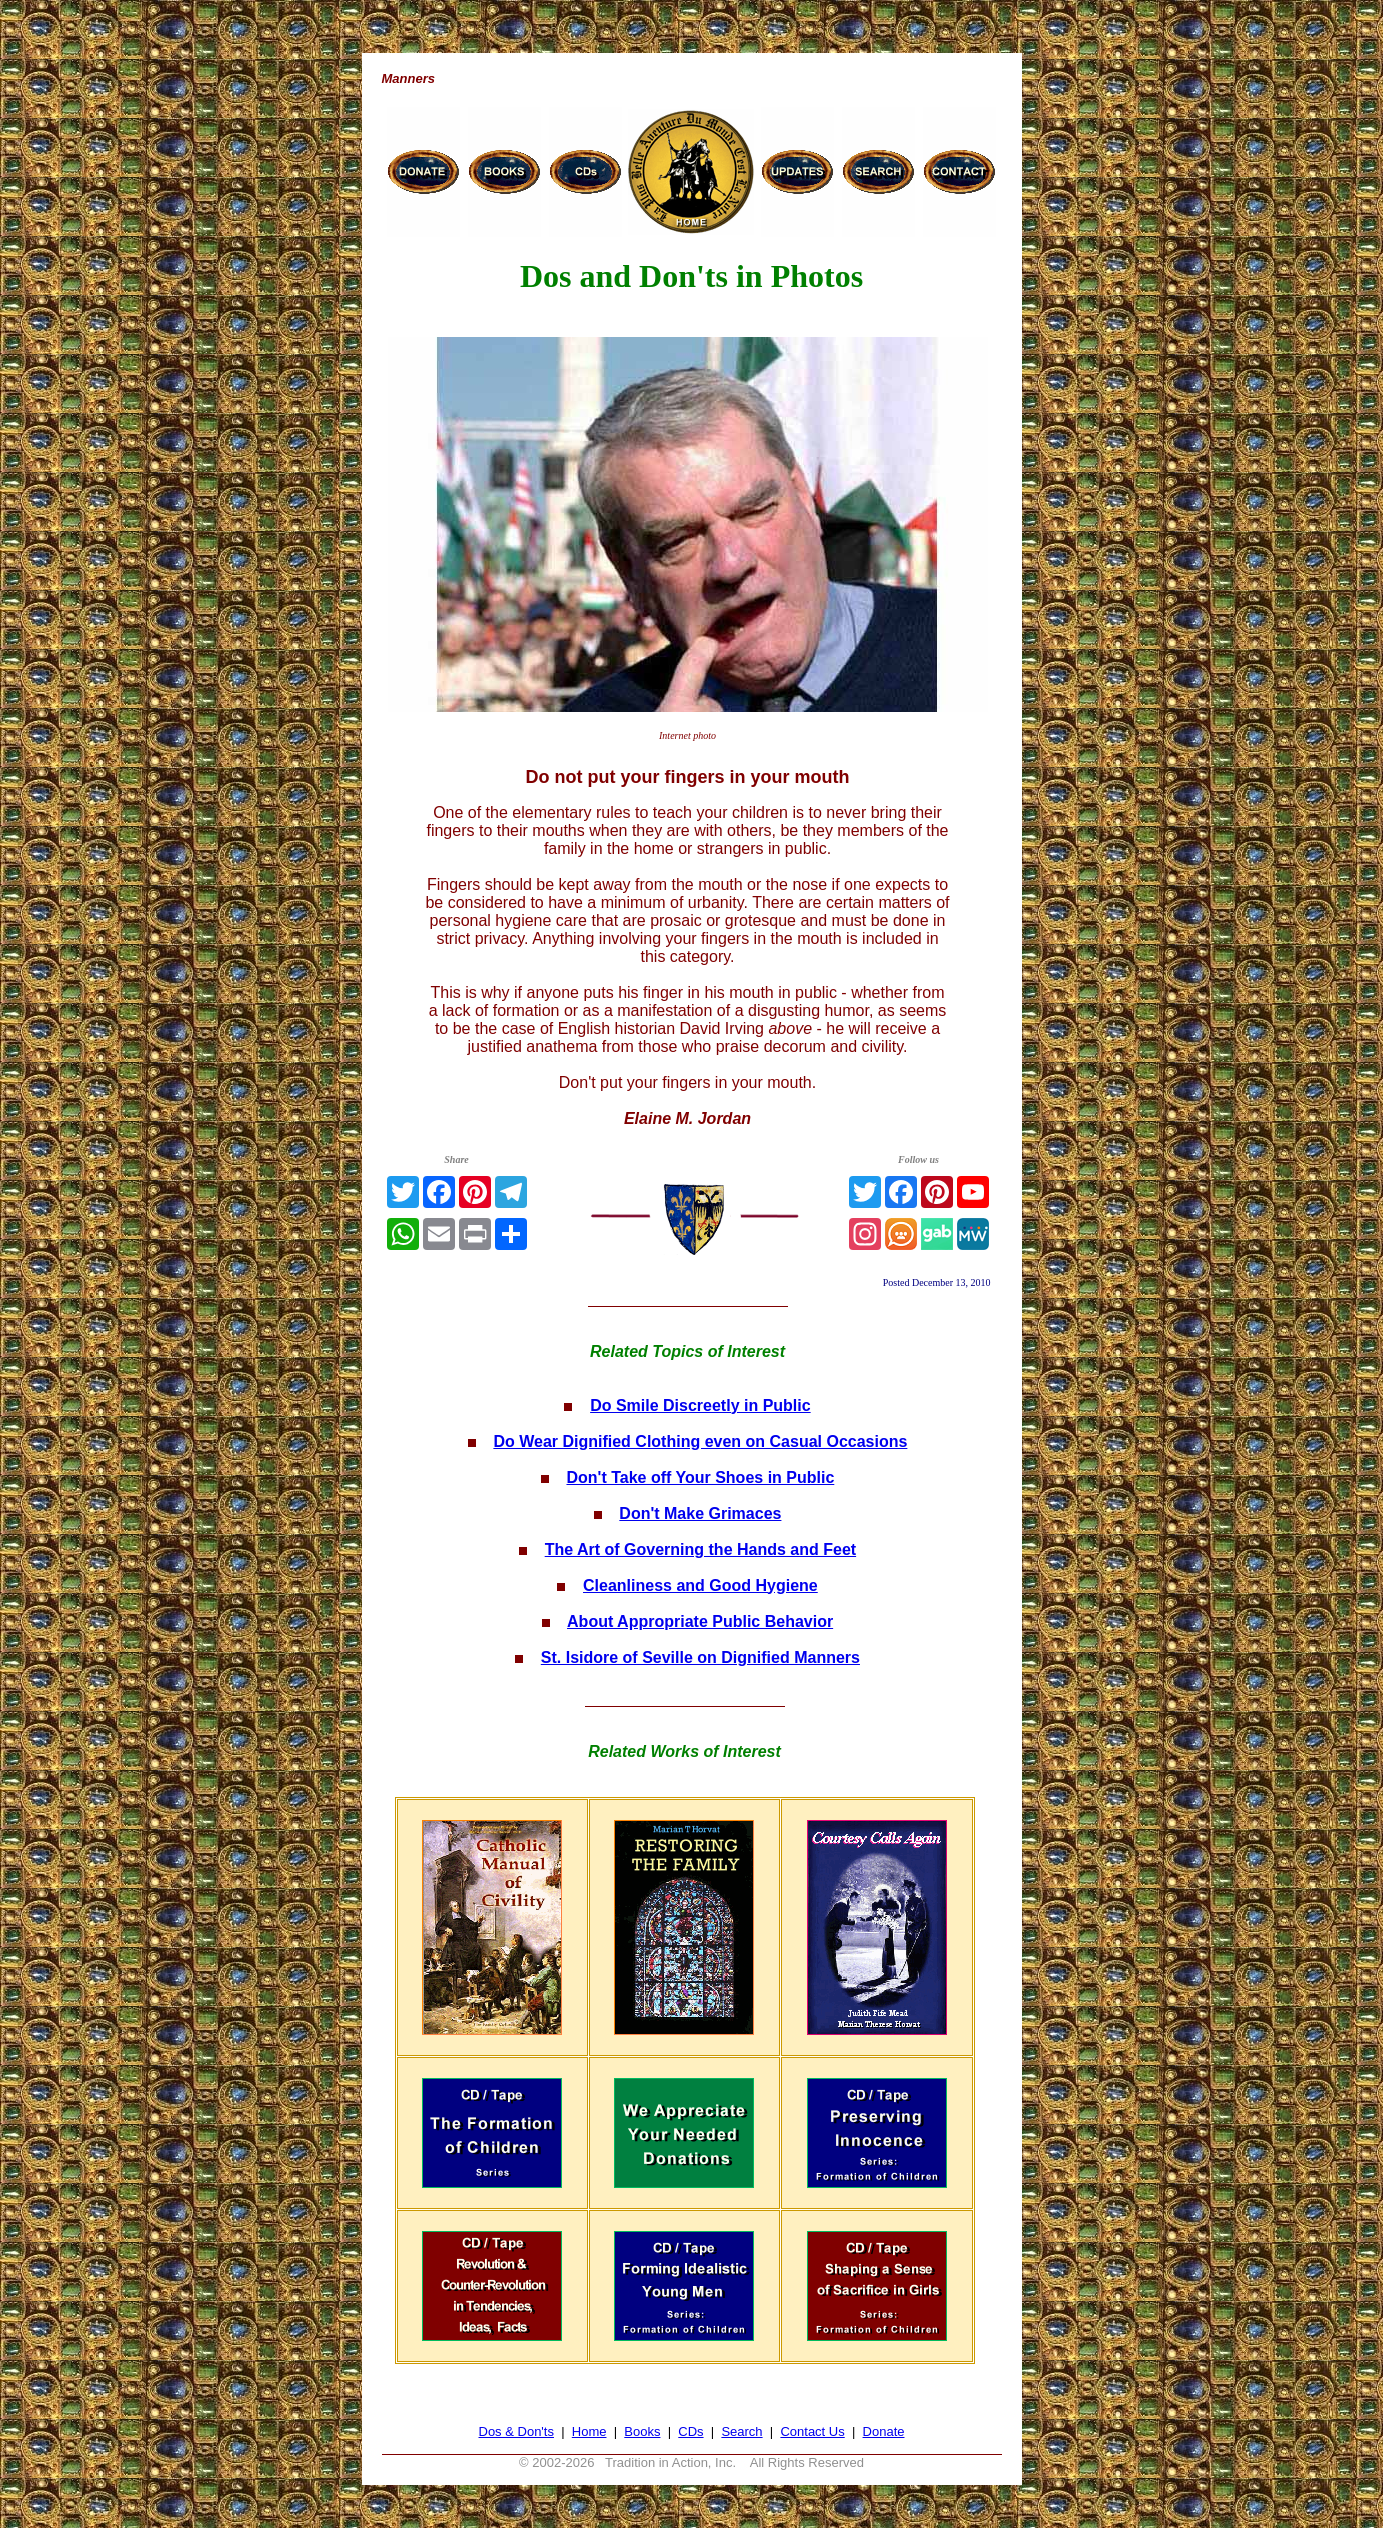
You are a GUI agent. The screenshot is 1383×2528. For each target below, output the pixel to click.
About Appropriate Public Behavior (700, 1621)
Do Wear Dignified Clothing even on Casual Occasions (700, 1441)
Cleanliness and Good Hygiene (700, 1585)
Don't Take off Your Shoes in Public (700, 1477)
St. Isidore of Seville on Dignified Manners (700, 1657)
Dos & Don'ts (516, 2431)
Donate (884, 2431)
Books (642, 2431)
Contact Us (812, 2431)
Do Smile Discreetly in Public (700, 1405)
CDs (690, 2431)
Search (741, 2431)
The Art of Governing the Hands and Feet (700, 1549)
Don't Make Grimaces (700, 1513)
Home (589, 2431)
